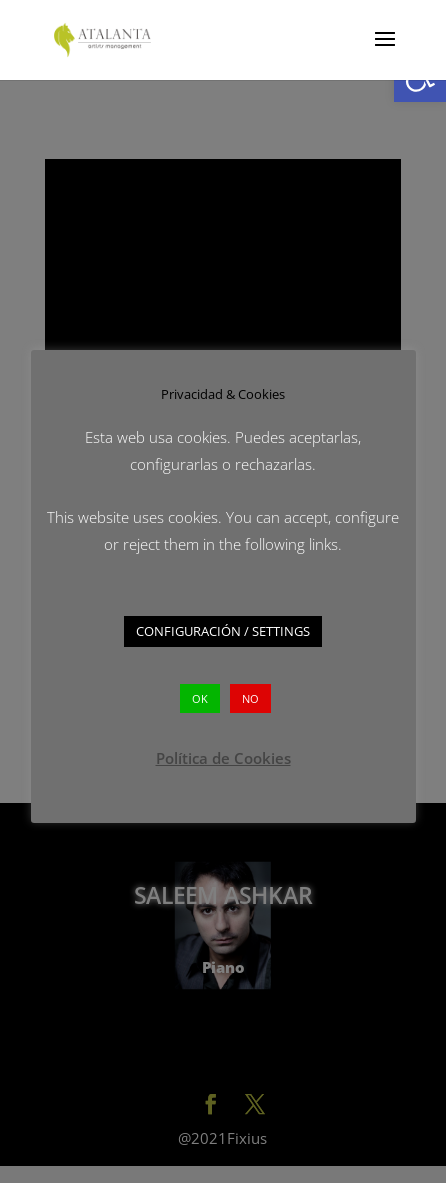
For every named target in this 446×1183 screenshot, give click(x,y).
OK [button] (200, 698)
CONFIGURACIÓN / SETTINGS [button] (223, 631)
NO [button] (250, 698)
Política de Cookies (223, 758)
